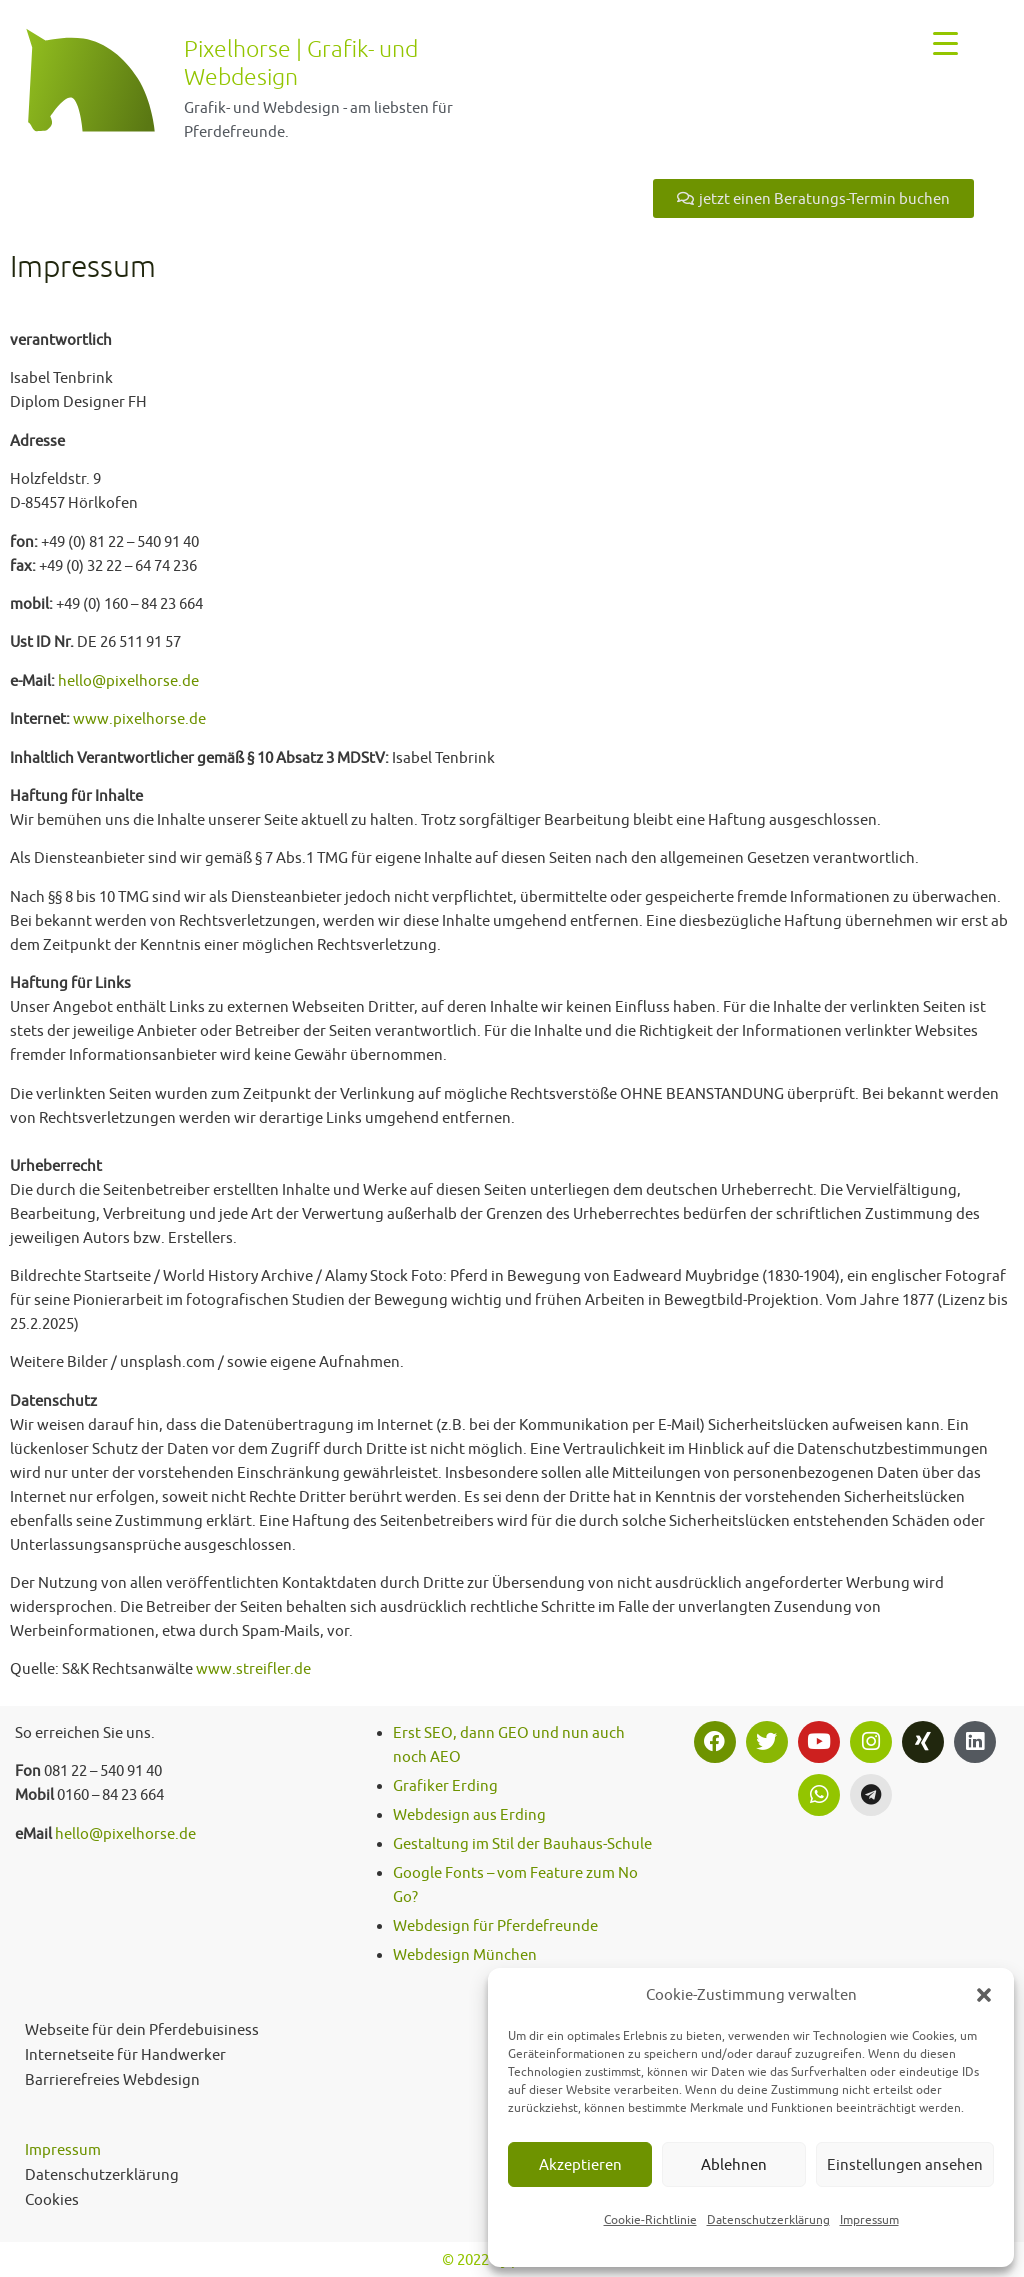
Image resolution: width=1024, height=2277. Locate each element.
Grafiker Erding (445, 1785)
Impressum (869, 2219)
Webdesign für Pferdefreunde (495, 1925)
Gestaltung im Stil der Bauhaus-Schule (522, 1843)
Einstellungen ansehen (905, 2164)
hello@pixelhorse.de (128, 680)
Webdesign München (465, 1954)
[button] (984, 1995)
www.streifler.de (253, 1668)
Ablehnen (734, 2164)
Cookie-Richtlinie (650, 2219)
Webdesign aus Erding (469, 1814)
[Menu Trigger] (945, 42)
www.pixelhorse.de (139, 718)
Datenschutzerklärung (768, 2219)
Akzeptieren (580, 2164)
